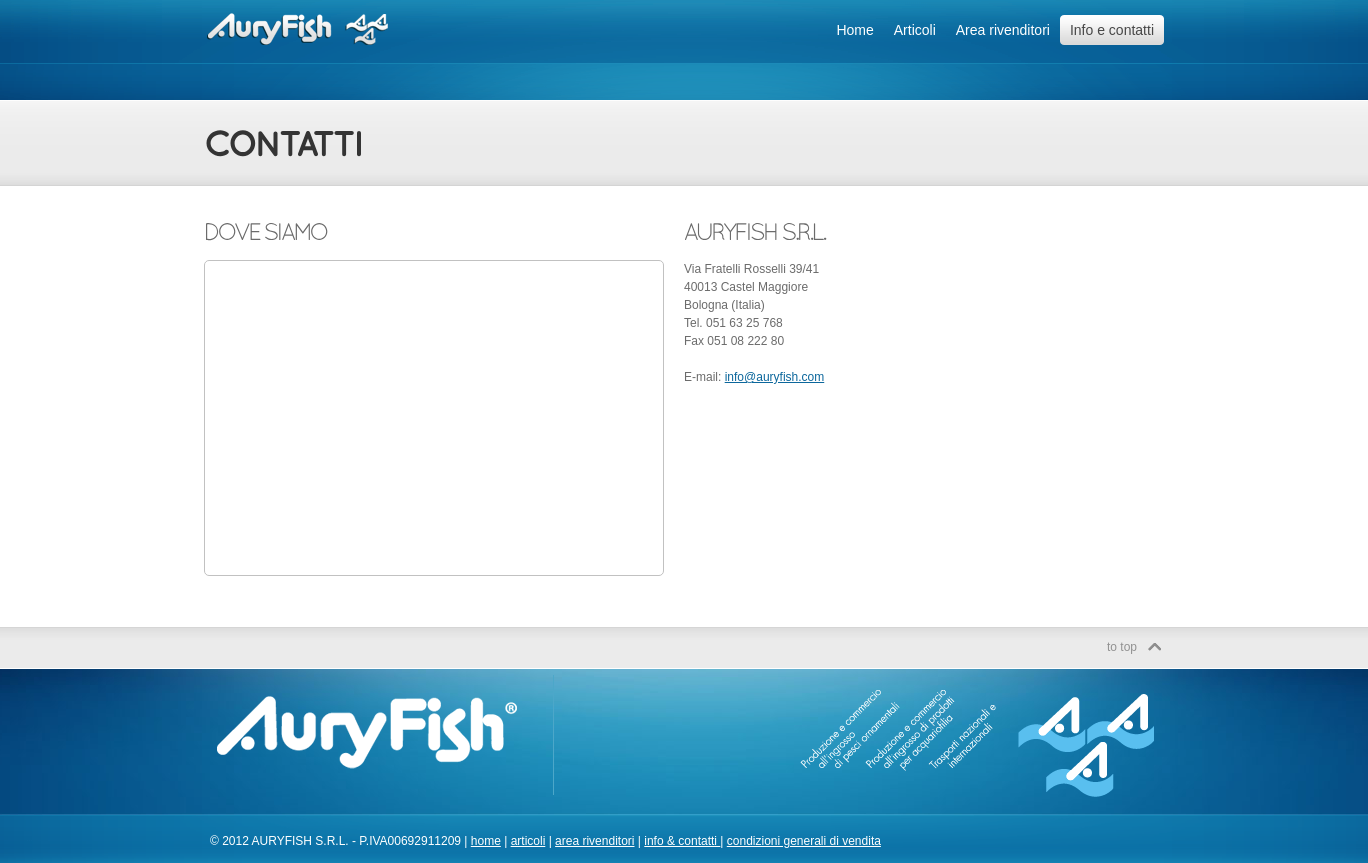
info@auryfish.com (775, 377)
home (486, 841)
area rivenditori (594, 841)
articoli (528, 841)
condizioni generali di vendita (804, 841)
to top (1122, 647)
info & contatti (682, 841)
